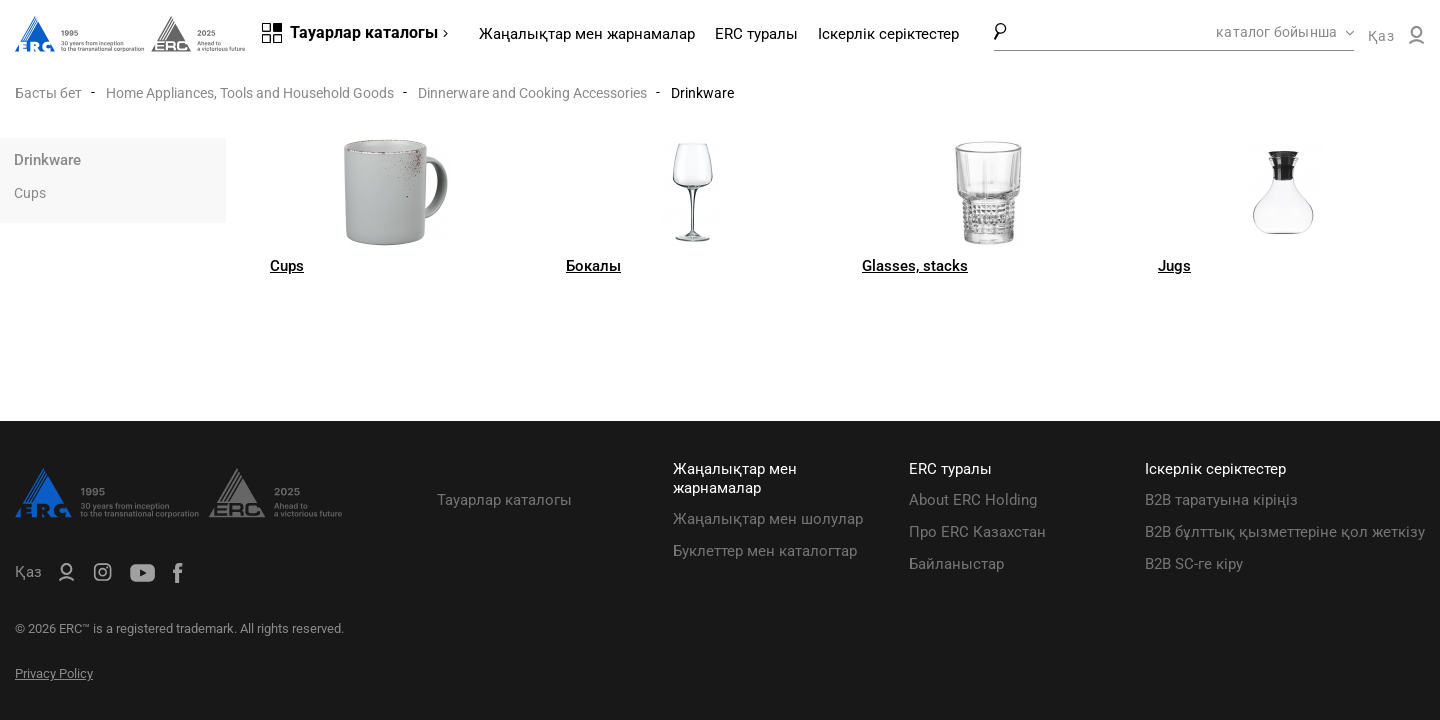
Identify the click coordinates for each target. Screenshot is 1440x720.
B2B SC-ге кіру (1194, 564)
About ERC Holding (973, 500)
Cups (30, 193)
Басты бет (48, 93)
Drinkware (47, 160)
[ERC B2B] (1416, 39)
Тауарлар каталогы (504, 500)
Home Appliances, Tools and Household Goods (250, 93)
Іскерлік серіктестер (888, 34)
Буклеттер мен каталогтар (765, 551)
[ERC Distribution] (178, 513)
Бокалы (593, 266)
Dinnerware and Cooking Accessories (532, 93)
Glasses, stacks (915, 266)
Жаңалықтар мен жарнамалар (587, 34)
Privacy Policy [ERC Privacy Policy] (54, 673)
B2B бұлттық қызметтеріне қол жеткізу (1285, 532)
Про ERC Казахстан (977, 532)
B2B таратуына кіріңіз (1221, 500)
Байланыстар (956, 564)
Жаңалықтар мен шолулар (768, 519)
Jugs (1174, 266)
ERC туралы (756, 34)
